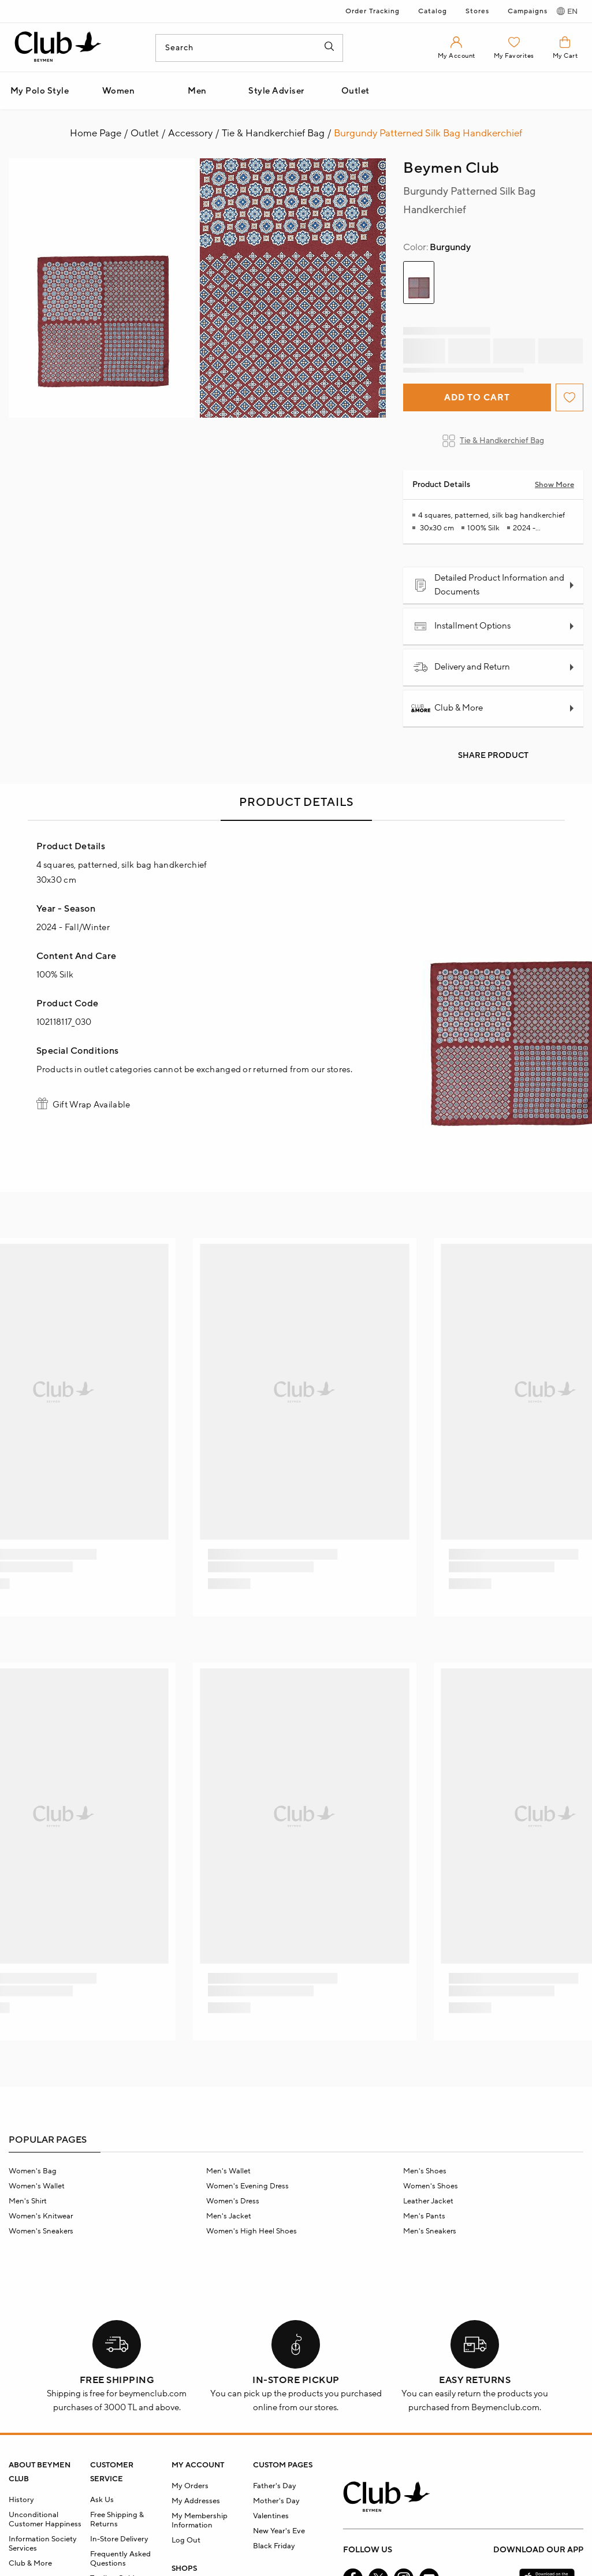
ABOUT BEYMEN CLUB (39, 2472)
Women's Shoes (430, 2186)
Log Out (186, 2540)
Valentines (271, 2516)
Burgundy (437, 247)
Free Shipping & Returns (117, 2519)
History (21, 2499)
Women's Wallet (37, 2186)
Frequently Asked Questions (120, 2558)
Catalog (432, 11)
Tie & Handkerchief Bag (493, 440)
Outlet (355, 91)
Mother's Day (276, 2501)
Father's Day (274, 2485)
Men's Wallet (228, 2171)
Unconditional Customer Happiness (45, 2519)
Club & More (448, 708)
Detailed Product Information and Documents (489, 585)
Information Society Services (43, 2543)
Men (197, 91)
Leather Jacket (428, 2201)
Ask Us (102, 2499)
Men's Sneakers (429, 2231)
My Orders (190, 2485)
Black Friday (274, 2546)
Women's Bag (33, 2171)
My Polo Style (39, 91)
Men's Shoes (424, 2171)
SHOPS (184, 2568)
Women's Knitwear (41, 2216)
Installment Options (462, 626)
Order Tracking (372, 11)
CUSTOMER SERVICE (111, 2472)
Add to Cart (477, 397)
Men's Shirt (28, 2201)
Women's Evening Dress (247, 2186)
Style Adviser (276, 91)
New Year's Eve (279, 2531)
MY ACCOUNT (198, 2465)
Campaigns (528, 11)
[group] (418, 282)
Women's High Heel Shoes (251, 2231)
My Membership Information (200, 2520)
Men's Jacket (228, 2216)
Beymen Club (451, 168)
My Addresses (196, 2501)
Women (118, 91)
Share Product (493, 755)
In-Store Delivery (119, 2539)
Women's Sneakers (41, 2231)
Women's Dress (232, 2201)
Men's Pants (424, 2216)
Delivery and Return (462, 667)
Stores (477, 11)
